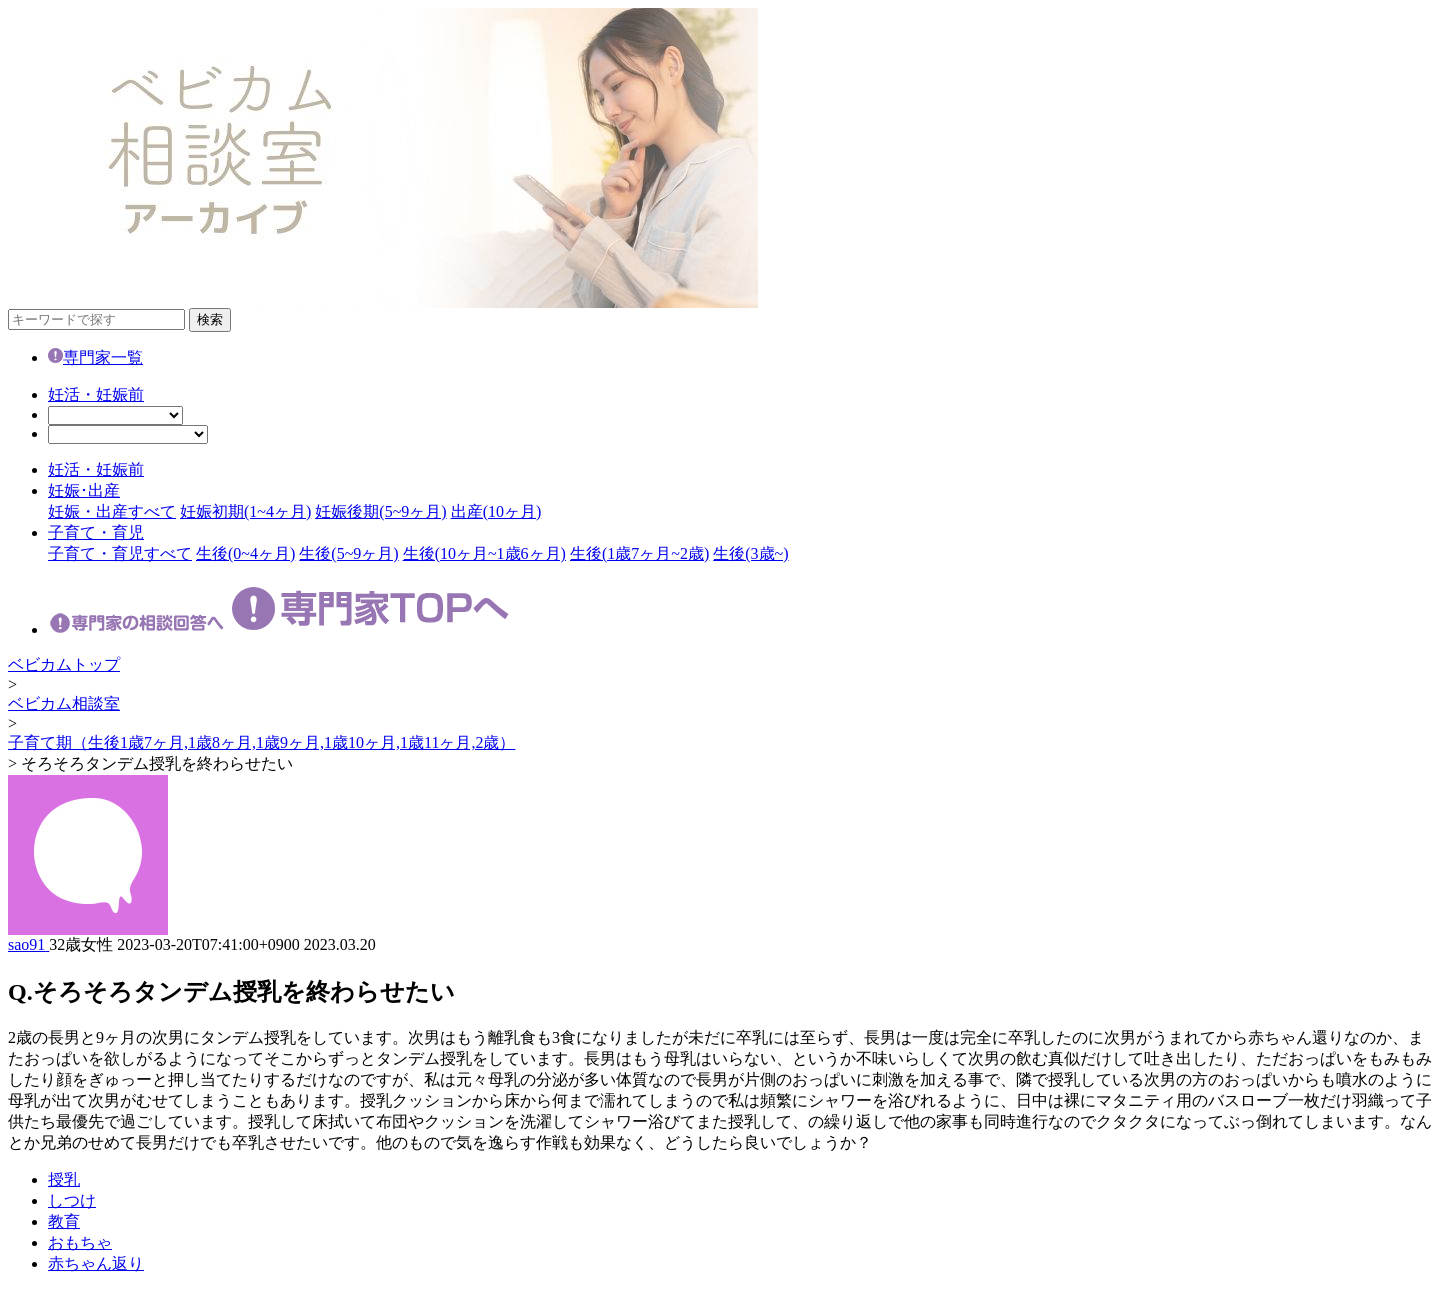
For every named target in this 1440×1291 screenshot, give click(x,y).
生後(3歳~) (750, 553)
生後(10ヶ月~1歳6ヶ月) (484, 553)
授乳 (64, 1179)
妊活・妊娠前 (96, 394)
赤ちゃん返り (96, 1263)
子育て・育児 (96, 532)
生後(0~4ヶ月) (245, 553)
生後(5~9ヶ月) (348, 553)
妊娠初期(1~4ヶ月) (245, 511)
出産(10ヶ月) (496, 511)
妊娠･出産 (84, 490)
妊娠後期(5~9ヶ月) (380, 511)
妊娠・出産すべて (112, 511)
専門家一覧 (95, 357)
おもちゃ (80, 1242)
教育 (64, 1221)
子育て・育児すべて (120, 553)
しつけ (72, 1200)
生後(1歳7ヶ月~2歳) (639, 553)
